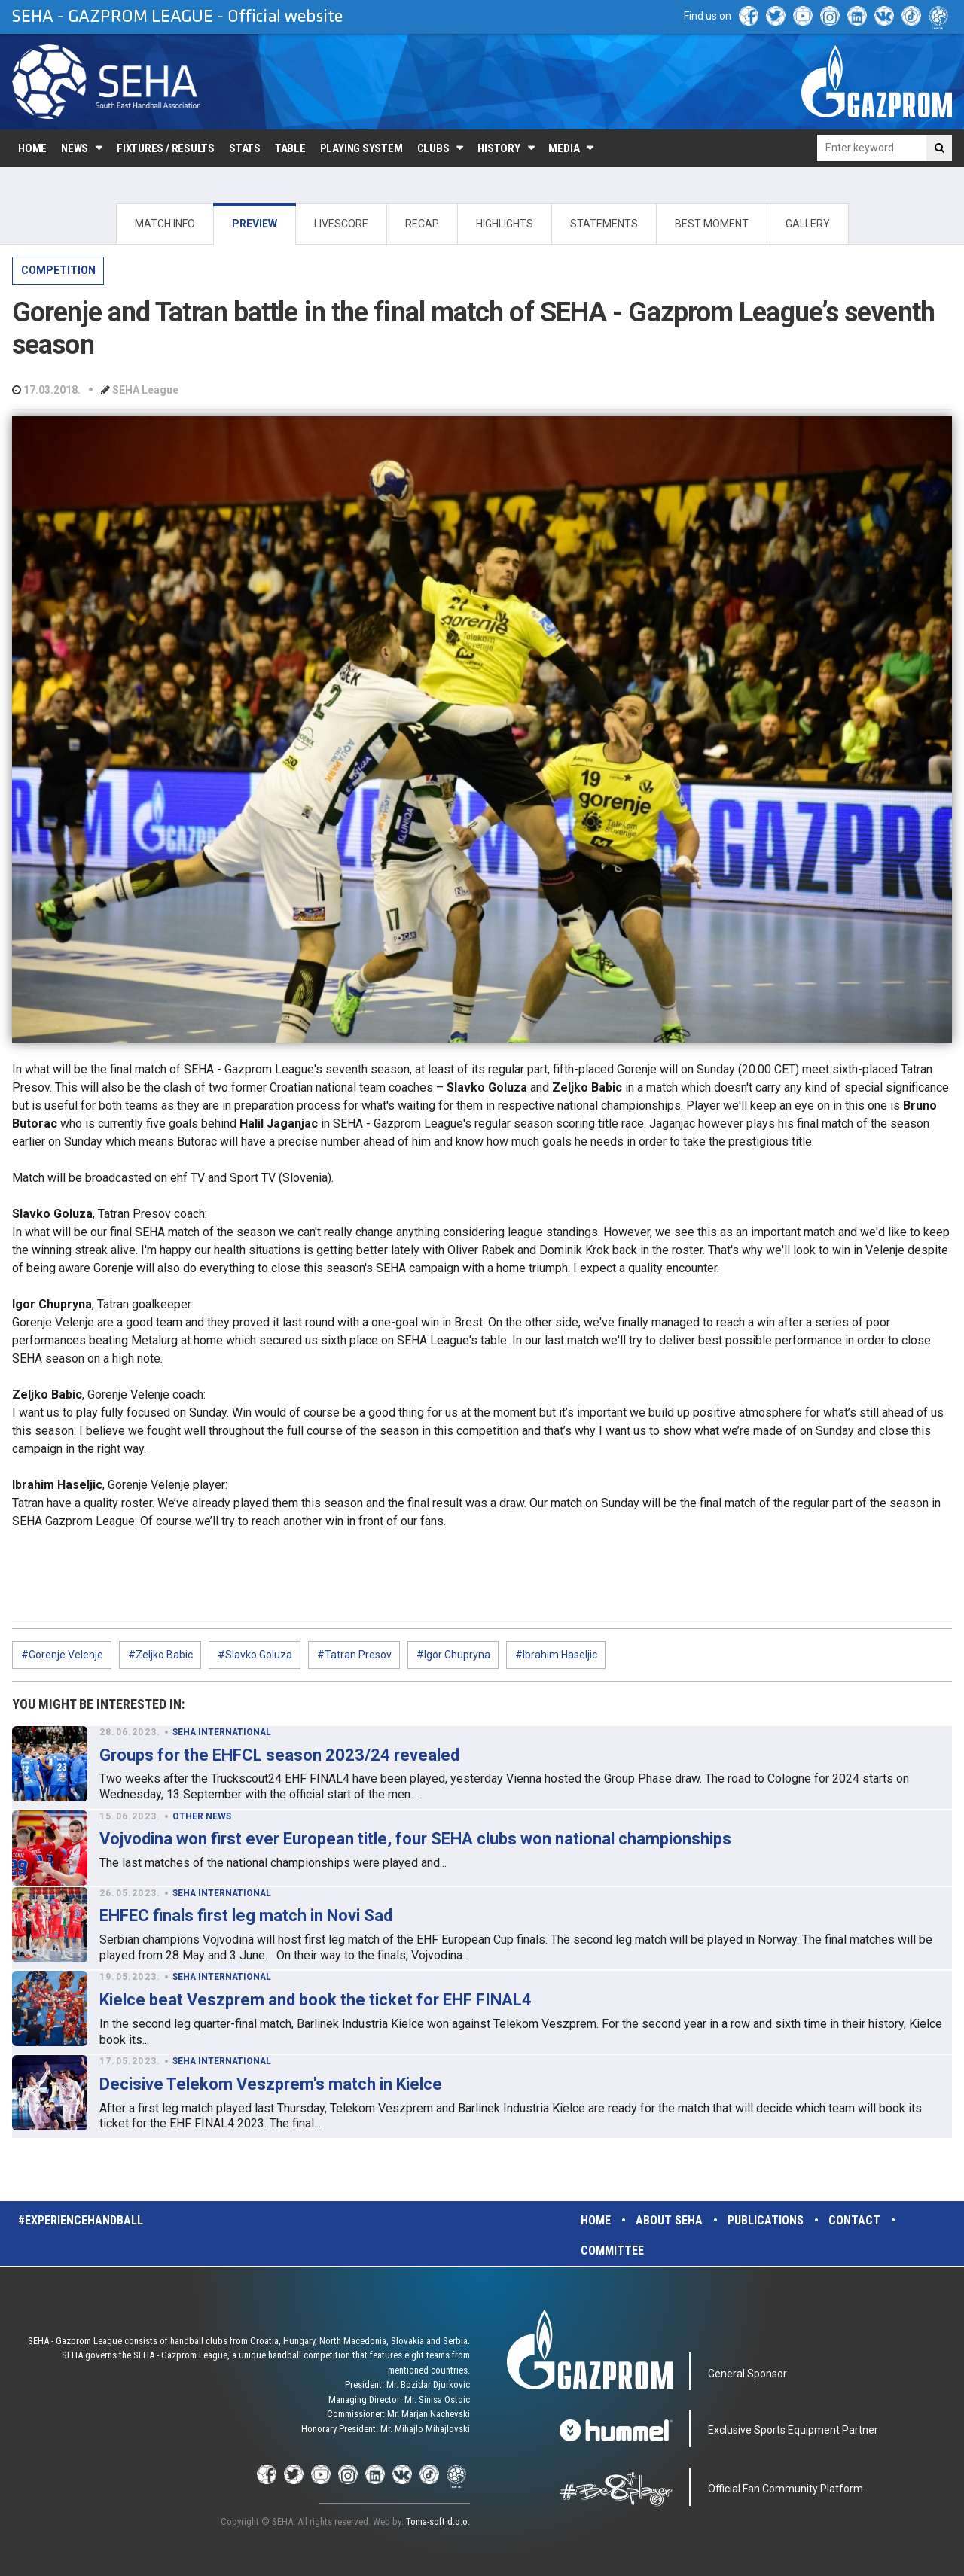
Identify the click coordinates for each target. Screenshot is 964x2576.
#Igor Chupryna (453, 1655)
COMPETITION (58, 270)
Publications (766, 2220)
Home (32, 148)
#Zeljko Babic (160, 1655)
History (498, 148)
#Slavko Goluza (255, 1655)
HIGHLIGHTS (504, 224)
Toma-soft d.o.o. (438, 2521)
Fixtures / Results (166, 148)
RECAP (422, 224)
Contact (854, 2220)
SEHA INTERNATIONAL (221, 1732)
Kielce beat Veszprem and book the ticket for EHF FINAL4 (315, 1999)
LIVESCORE (341, 224)
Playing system (361, 148)
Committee (612, 2250)
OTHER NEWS (201, 1816)
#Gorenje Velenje (62, 1655)
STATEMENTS (604, 224)
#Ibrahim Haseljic (556, 1655)
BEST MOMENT (712, 224)
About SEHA (669, 2220)
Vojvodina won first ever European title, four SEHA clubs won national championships (415, 1838)
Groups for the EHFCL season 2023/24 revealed (279, 1755)
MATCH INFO (165, 224)
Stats (245, 148)
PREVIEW (254, 224)
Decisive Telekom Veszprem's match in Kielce (270, 2084)
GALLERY (808, 224)
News (74, 148)
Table (290, 148)
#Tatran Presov (354, 1655)
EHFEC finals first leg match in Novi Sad (245, 1915)
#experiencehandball (80, 2220)
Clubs (433, 148)
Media (563, 148)
